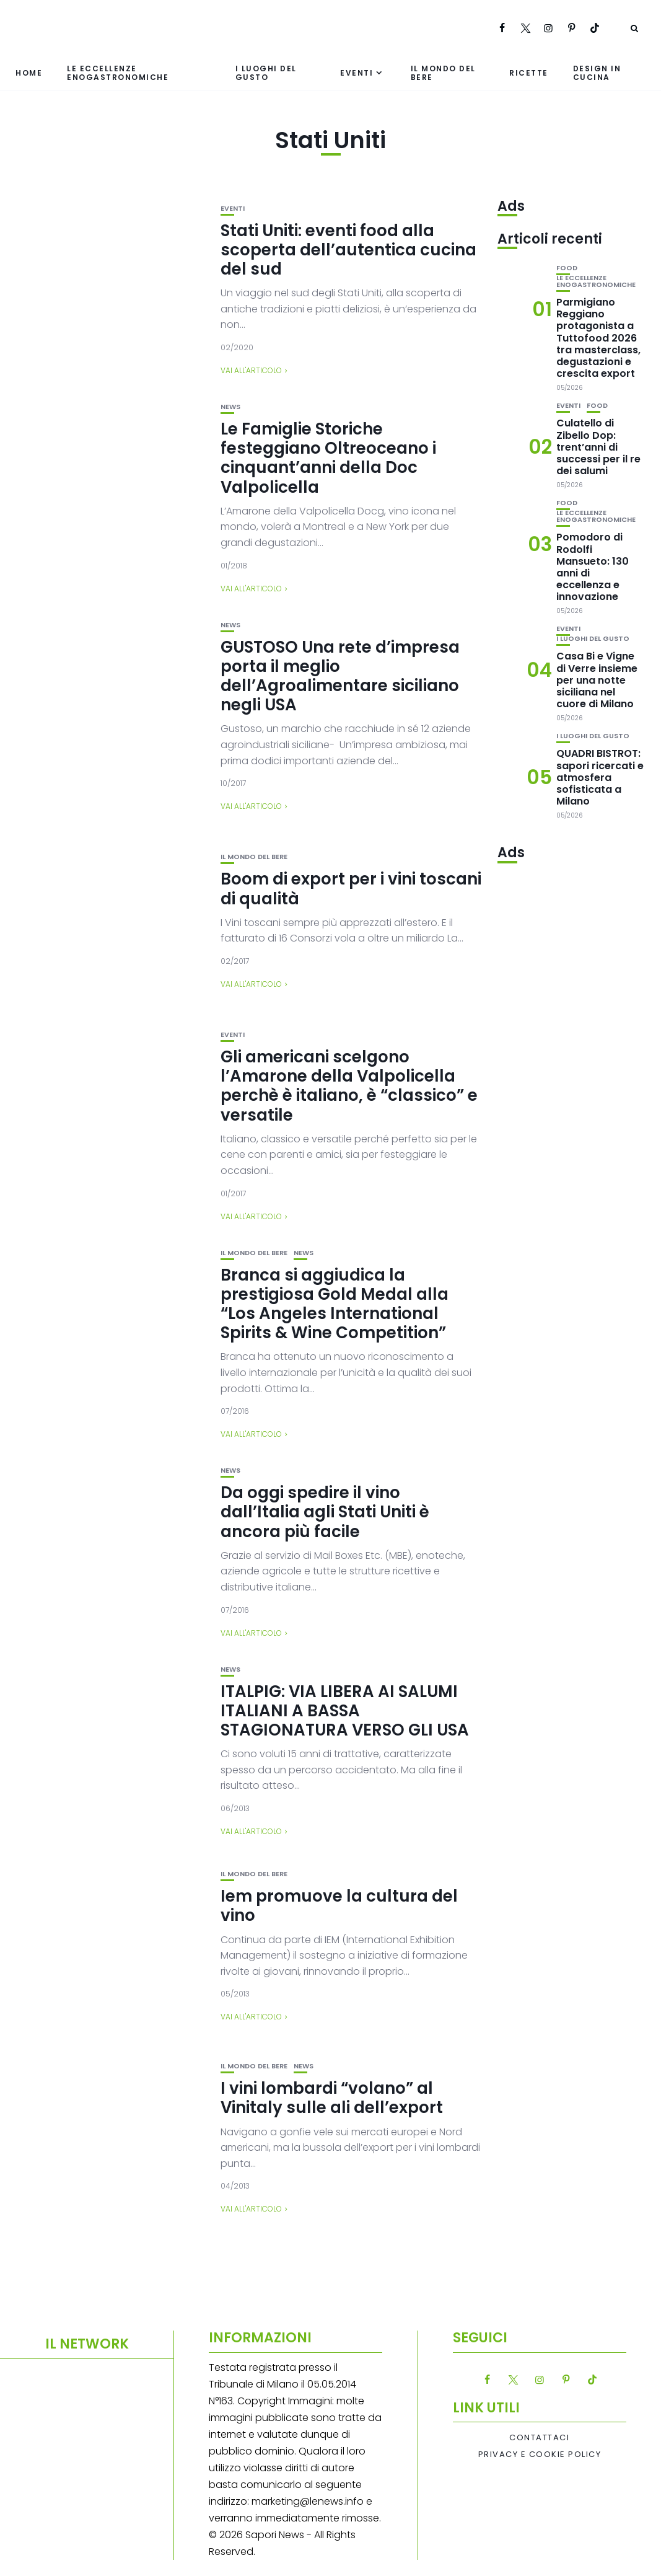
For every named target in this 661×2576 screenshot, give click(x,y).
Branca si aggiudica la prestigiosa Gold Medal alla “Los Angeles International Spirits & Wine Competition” (335, 1304)
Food (566, 268)
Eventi (356, 73)
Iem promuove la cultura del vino (339, 1905)
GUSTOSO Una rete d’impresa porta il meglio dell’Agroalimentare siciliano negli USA (340, 676)
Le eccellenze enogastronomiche (118, 72)
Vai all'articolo (251, 370)
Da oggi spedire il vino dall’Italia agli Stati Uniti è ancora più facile (325, 1511)
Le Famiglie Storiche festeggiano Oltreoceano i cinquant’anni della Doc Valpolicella (328, 458)
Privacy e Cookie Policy (540, 2454)
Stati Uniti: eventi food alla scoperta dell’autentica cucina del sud (348, 249)
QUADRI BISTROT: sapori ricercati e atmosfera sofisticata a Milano (600, 777)
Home (28, 73)
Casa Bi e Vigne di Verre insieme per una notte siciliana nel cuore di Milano (596, 680)
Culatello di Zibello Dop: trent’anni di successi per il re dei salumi (598, 447)
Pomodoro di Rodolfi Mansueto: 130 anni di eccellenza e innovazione (592, 567)
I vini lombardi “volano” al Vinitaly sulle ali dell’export (332, 2098)
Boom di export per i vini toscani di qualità (351, 888)
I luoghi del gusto (266, 72)
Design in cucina (597, 72)
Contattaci (539, 2437)
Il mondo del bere (443, 72)
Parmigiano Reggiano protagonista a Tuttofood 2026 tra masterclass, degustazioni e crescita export (598, 338)
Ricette (528, 73)
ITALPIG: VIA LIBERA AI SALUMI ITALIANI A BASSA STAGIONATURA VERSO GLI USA (345, 1710)
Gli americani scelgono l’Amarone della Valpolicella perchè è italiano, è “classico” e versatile (349, 1086)
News (230, 407)
